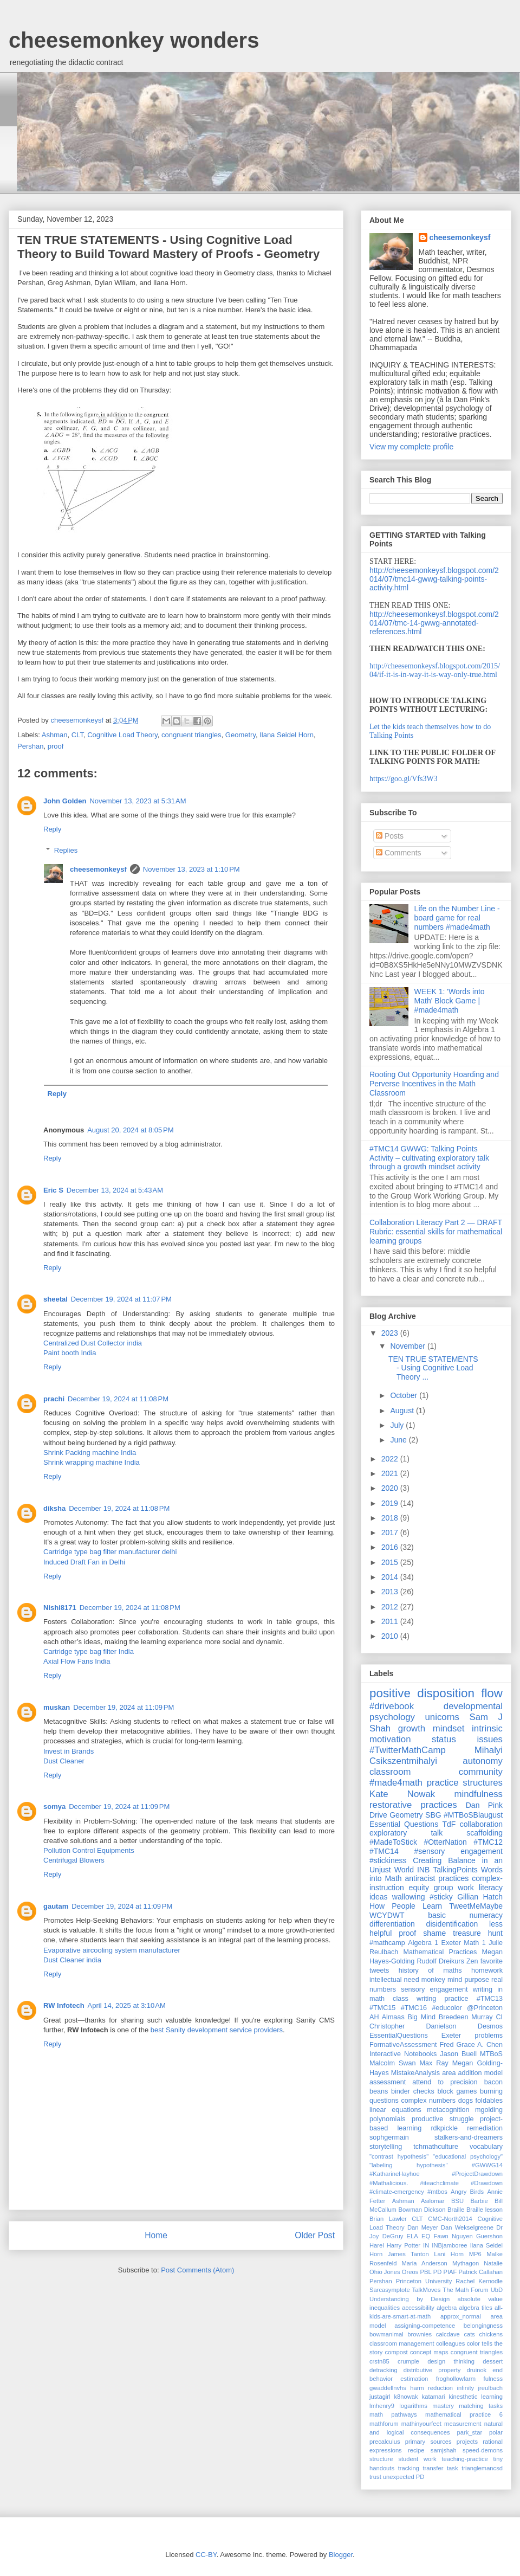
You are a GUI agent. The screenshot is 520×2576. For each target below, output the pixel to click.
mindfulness (478, 1794)
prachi (53, 1399)
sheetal (55, 1299)
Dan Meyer (422, 2227)
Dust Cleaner (63, 1761)
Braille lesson (484, 2209)
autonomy (483, 1761)
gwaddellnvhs (387, 2388)
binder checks (412, 2091)
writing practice (443, 1998)
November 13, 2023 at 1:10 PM (191, 869)
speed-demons (483, 2450)
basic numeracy (465, 1915)
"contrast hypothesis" (398, 2156)
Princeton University (424, 2281)
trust (375, 2477)
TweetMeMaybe (476, 1906)
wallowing (408, 1896)
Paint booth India (69, 1353)
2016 (390, 1547)
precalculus (384, 2441)
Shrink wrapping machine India (91, 1462)
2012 (390, 1606)
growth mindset (431, 1728)
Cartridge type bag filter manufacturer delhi (110, 1552)
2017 (390, 1532)
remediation (485, 2128)
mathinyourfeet (421, 2423)
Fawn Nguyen (452, 2236)
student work (417, 2459)
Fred (447, 2045)
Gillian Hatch (480, 1896)
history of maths (430, 1970)
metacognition (448, 2110)
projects (467, 2441)
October (404, 1395)
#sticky (441, 1896)
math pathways (393, 2414)
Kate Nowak (402, 1794)
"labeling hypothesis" (408, 2165)
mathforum (383, 2423)
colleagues (450, 2343)
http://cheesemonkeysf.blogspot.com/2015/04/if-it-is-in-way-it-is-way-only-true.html (434, 670)
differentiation (392, 1924)
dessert (493, 2361)
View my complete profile (411, 446)
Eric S (53, 1190)
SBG (433, 1815)
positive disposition (421, 1693)
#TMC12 (488, 1842)
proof (56, 746)
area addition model (472, 2073)
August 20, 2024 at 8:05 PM (130, 1130)
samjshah (444, 2450)
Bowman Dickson (421, 2209)
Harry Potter (403, 2245)
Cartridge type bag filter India (88, 1651)
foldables (489, 2100)
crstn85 (379, 2361)
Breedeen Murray (466, 2017)
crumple (408, 2361)
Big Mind (421, 2017)
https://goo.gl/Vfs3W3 (403, 779)
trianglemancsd (482, 2468)
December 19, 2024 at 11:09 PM (123, 1707)
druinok (477, 2370)
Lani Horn (449, 2254)
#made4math (395, 1783)
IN (426, 2245)
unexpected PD (404, 2477)
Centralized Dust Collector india (92, 1343)
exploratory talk (406, 1832)
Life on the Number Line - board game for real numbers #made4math (457, 917)
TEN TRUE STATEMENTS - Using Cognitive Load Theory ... (433, 1368)
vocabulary (486, 2146)
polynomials (387, 2119)
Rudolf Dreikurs (440, 1961)
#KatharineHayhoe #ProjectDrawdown (436, 2174)
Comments (398, 852)
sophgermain (389, 2137)
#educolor (446, 2008)
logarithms (413, 2406)
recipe (416, 2450)
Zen (472, 1961)
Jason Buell (458, 2054)
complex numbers (428, 2100)
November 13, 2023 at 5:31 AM (137, 801)
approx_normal (460, 2316)
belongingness (483, 2325)
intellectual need (394, 1979)
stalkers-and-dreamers (468, 2137)
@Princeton (485, 2008)
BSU (457, 2201)
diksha (54, 1508)
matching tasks (481, 2406)
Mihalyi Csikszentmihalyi (436, 1755)
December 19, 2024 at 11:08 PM (118, 1399)
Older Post (315, 2235)
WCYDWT (387, 1915)
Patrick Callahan (481, 2272)
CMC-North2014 (450, 2219)
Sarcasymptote (389, 2290)
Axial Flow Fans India (76, 1661)
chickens (491, 2334)
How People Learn (405, 1906)
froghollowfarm (456, 2378)
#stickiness (387, 1860)
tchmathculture (435, 2146)
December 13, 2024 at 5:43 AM (115, 1190)
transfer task (440, 2468)
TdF (449, 1824)
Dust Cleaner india (72, 1960)
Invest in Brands (68, 1751)
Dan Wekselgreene (467, 2227)
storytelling (385, 2146)
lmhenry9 (381, 2406)
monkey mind (442, 1979)
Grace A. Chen (479, 2045)
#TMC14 (384, 1851)
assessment (387, 2082)
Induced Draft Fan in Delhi (84, 1562)
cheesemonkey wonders (134, 40)
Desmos (490, 2026)
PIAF (450, 2272)
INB (423, 1869)
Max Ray (434, 2063)
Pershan (30, 746)
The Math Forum (465, 2290)
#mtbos (437, 2191)
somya (54, 1806)
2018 (390, 1518)
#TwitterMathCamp (407, 1750)
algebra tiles (475, 2307)
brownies (419, 2334)
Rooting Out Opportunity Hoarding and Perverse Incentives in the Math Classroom (434, 1083)
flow (492, 1693)
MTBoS (491, 2054)
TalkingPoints (455, 1869)
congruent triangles (191, 735)
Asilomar (433, 2201)
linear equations (395, 2110)
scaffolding (484, 1832)
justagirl (380, 2396)
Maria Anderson (424, 2263)
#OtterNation (445, 1842)
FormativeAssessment (403, 2045)
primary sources (428, 2441)
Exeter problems (472, 2035)
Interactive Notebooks (403, 2054)
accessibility (418, 2307)
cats (469, 2334)
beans (378, 2091)
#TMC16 (414, 2008)
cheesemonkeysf (98, 869)
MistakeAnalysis (415, 2073)
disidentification (452, 1924)
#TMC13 (490, 1998)
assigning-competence (424, 2325)
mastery (443, 2406)
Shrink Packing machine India (89, 1452)
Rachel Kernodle (479, 2281)
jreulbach (490, 2388)
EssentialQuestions (398, 2035)
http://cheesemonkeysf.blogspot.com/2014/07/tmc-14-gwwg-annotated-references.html (434, 623)
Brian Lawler (388, 2219)
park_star (469, 2432)
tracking (408, 2468)
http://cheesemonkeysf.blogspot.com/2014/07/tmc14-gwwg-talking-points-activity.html (434, 579)
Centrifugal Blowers (74, 1860)
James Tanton (408, 2254)
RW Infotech (63, 2005)
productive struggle (442, 2119)
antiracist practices (437, 1878)
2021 (390, 1473)
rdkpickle (444, 2128)
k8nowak (406, 2396)
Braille (455, 2209)
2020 (390, 1488)
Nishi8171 (59, 1607)
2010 (390, 1636)
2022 (390, 1458)
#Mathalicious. (388, 2183)
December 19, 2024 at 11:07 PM (121, 1299)
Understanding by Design (409, 2299)
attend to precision (444, 2082)
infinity (465, 2388)
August (402, 1410)
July (398, 1425)
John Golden (64, 801)
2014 (390, 1577)
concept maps (429, 2352)
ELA (412, 2236)
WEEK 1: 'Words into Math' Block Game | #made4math (449, 1000)
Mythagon (465, 2263)
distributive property (432, 2370)
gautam (55, 1906)
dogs (465, 2100)
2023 (390, 1333)
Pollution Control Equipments (88, 1850)
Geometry (240, 735)
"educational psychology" (468, 2156)
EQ (425, 2236)
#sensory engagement (458, 1851)
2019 (390, 1503)
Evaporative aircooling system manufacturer (111, 1950)
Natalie (493, 2263)
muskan (56, 1707)
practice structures (465, 1783)
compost (396, 2352)
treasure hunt (478, 1933)
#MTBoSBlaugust (473, 1815)
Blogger (341, 2555)
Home (156, 2235)
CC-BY (206, 2555)
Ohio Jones (384, 2272)
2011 (390, 1621)
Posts (390, 836)
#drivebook (391, 1706)
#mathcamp (387, 1943)
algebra (447, 2307)
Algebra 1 (423, 1943)
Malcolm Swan (392, 2063)
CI (499, 2017)
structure (381, 2459)
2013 (390, 1591)
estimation (414, 2378)
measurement (462, 2423)
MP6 (475, 2254)
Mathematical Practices (440, 1952)
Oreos (410, 2272)
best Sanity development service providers (217, 2030)
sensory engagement (434, 1989)
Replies (65, 850)
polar (496, 2432)
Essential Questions (403, 1824)
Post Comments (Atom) (197, 2270)
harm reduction (431, 2388)
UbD (497, 2290)
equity (419, 1887)
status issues (467, 1739)
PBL (425, 2272)
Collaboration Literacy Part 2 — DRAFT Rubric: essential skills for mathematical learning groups (435, 1231)
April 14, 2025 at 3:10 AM (127, 2005)
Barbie (478, 2201)
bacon (493, 2082)
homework (487, 1970)
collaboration (481, 1824)
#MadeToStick (393, 1842)
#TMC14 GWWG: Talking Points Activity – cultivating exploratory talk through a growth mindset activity (429, 1157)
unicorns (442, 1717)
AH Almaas (387, 2017)
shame (434, 1933)
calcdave (448, 2334)
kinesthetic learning (475, 2396)
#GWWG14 (487, 2165)
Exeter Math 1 (463, 1943)
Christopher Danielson (412, 2026)
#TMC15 (382, 2008)
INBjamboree (449, 2245)
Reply (52, 829)
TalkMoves (426, 2290)
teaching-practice (465, 2459)
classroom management (401, 2343)
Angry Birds (467, 2191)
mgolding (489, 2110)
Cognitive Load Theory (122, 735)
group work (454, 1887)
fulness (493, 2378)
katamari (433, 2396)
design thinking (450, 2361)
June (399, 1439)
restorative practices (413, 1805)
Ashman (55, 735)
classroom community (436, 1772)
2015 (390, 1562)
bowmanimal (386, 2334)
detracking (383, 2370)
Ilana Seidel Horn (286, 735)
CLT (77, 735)
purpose (476, 1979)
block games (457, 2091)
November (408, 1346)
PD (437, 2272)
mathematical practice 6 (464, 2414)
